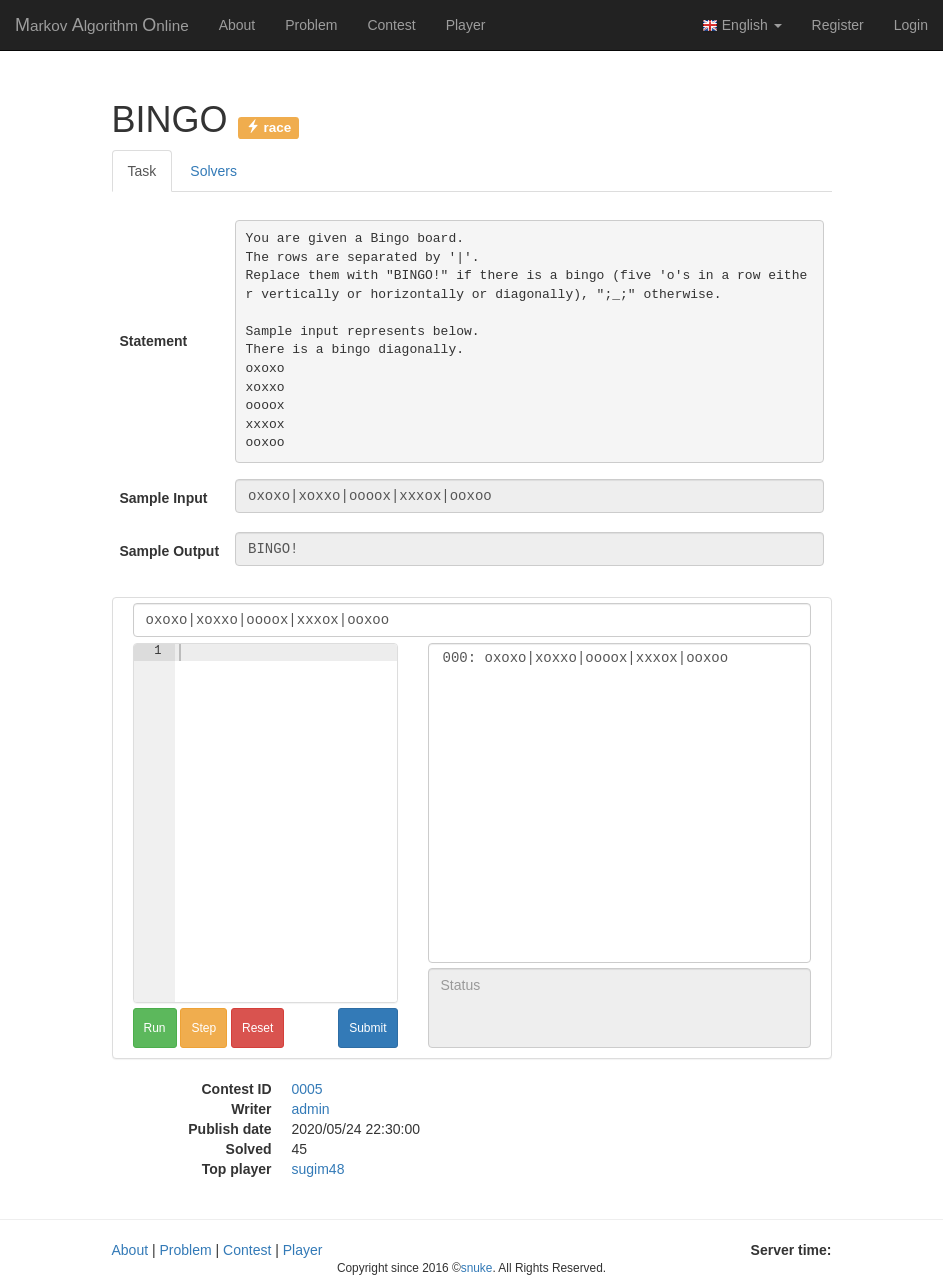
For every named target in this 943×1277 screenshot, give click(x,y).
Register (838, 25)
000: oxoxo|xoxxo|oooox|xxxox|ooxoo (619, 658)
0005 (307, 1089)
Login (911, 25)
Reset (257, 1028)
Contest (391, 25)
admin (311, 1109)
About (237, 25)
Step (203, 1028)
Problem (311, 25)
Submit (367, 1028)
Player (466, 25)
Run (155, 1028)
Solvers (213, 171)
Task (142, 171)
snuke (477, 1268)
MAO (102, 25)
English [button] (742, 25)
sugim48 (318, 1169)
